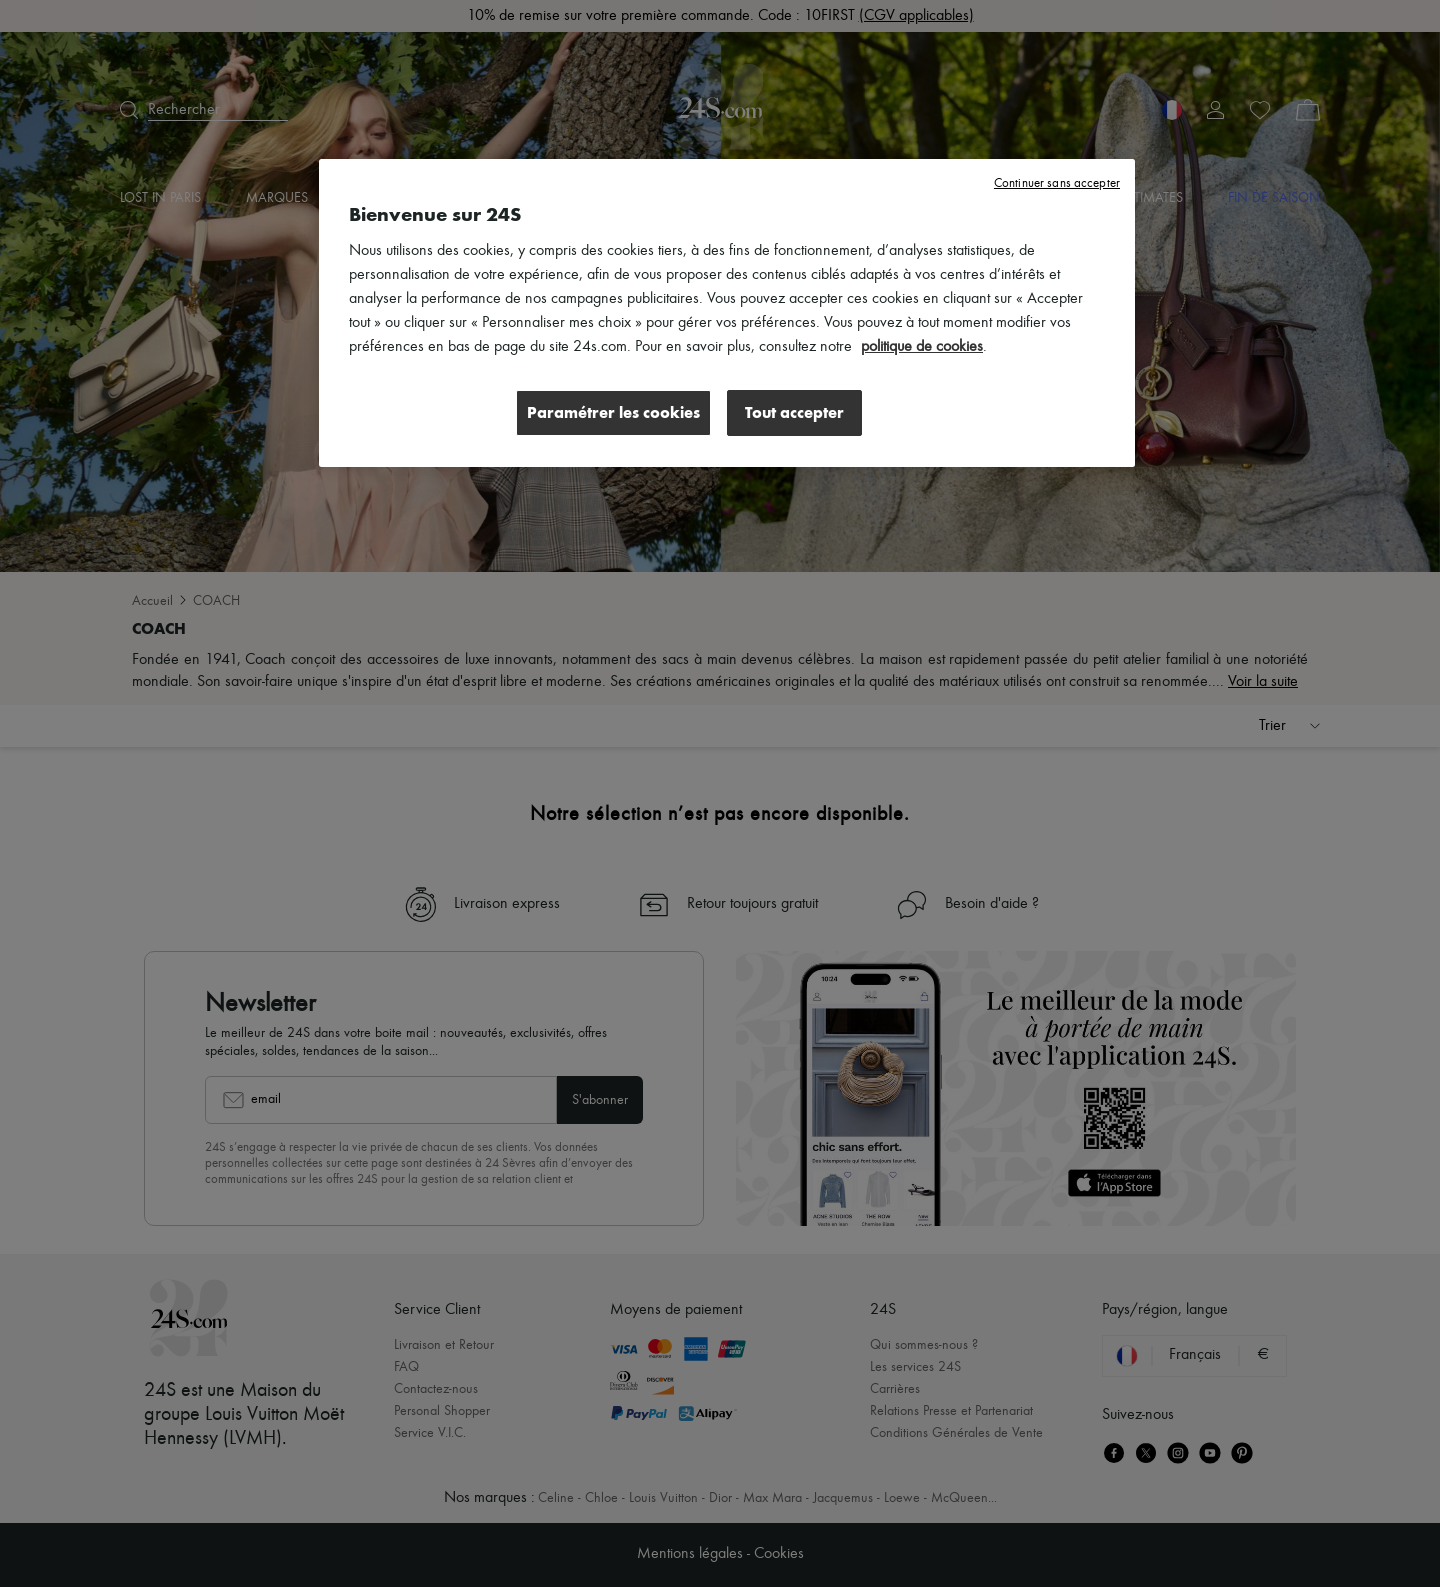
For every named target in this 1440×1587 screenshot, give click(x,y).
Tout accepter (794, 412)
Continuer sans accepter (1057, 183)
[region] (727, 313)
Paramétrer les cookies (613, 412)
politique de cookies (922, 347)
